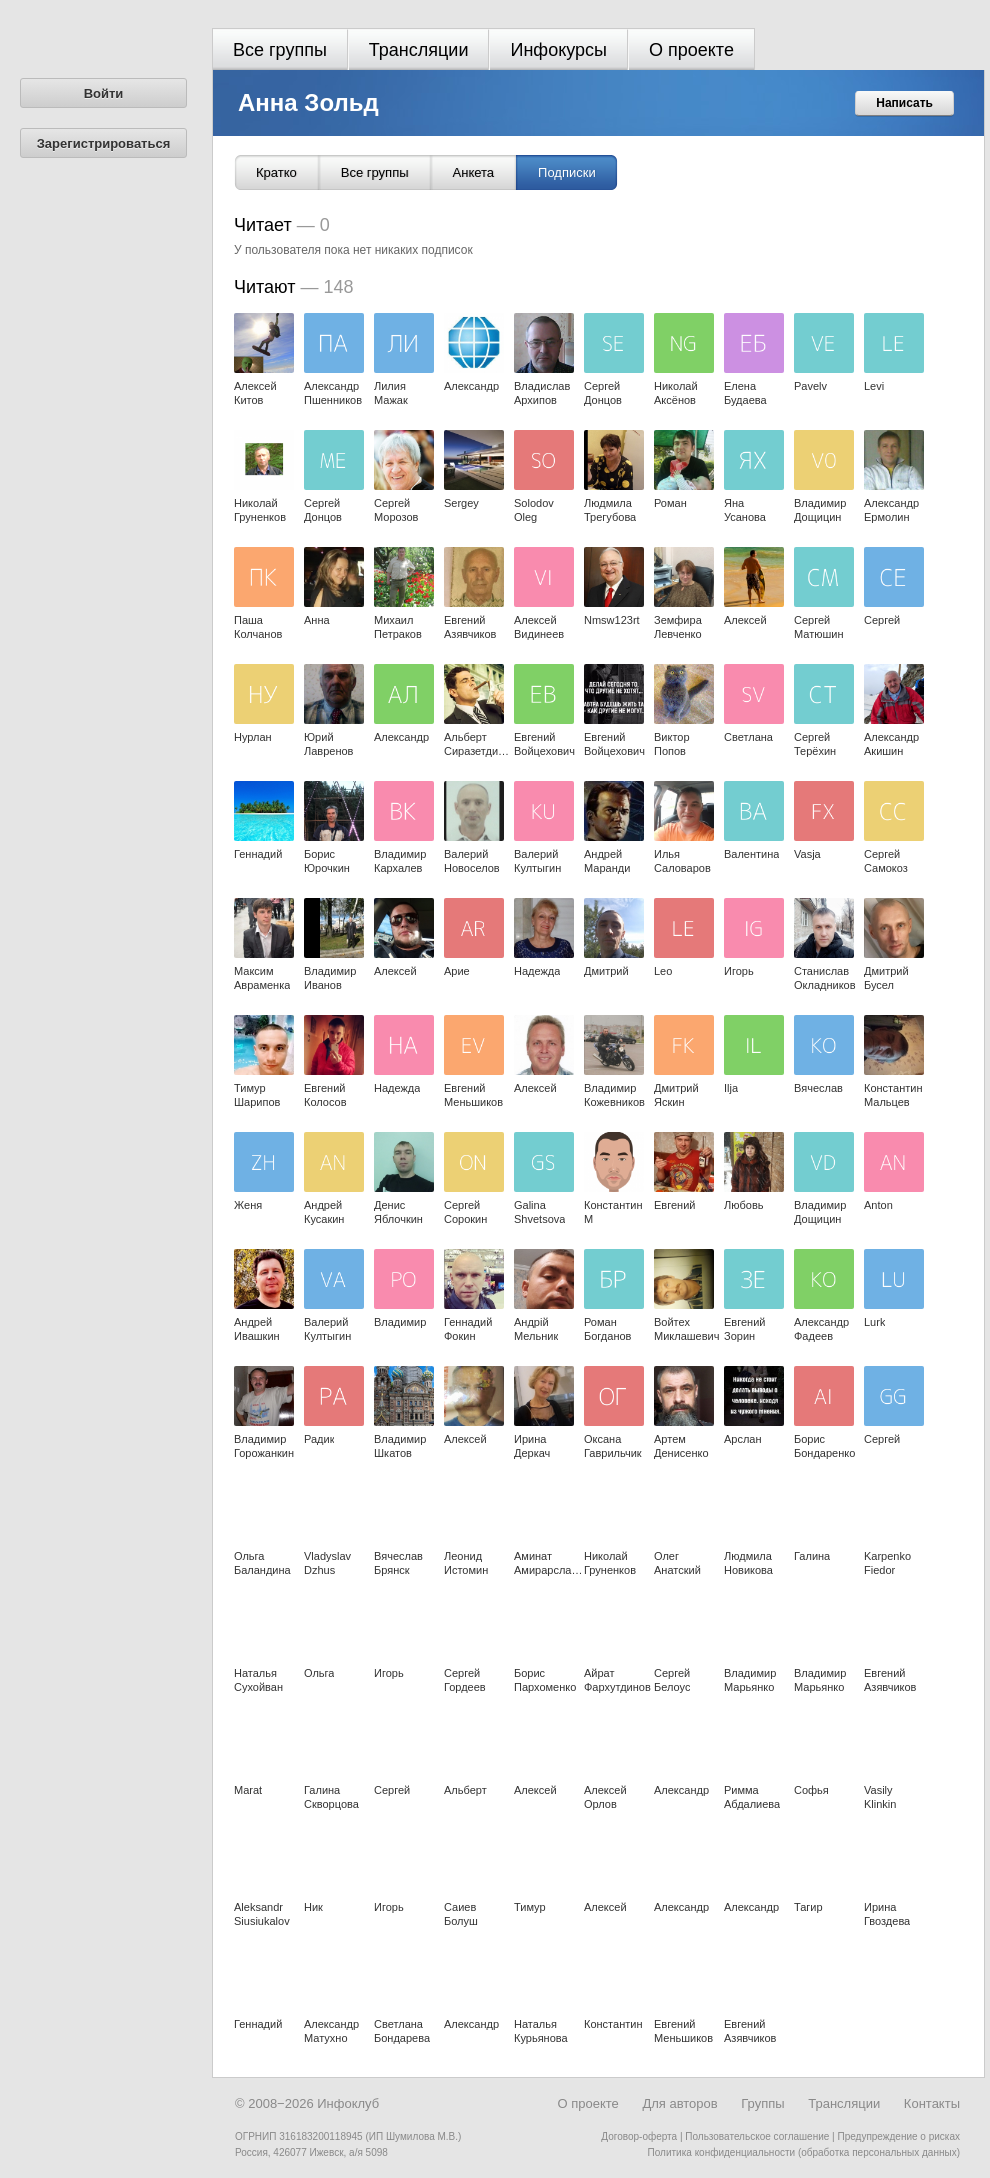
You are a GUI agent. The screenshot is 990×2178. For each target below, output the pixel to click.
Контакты (932, 2103)
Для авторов (679, 2103)
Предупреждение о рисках (898, 2136)
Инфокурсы (558, 50)
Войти (104, 93)
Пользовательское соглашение (757, 2136)
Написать (904, 103)
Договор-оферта (639, 2136)
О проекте (691, 50)
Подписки (567, 172)
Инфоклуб (348, 2103)
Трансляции (419, 50)
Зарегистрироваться (104, 143)
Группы (762, 2103)
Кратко (276, 172)
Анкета (474, 172)
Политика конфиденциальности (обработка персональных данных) (804, 2152)
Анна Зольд (308, 102)
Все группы (280, 50)
